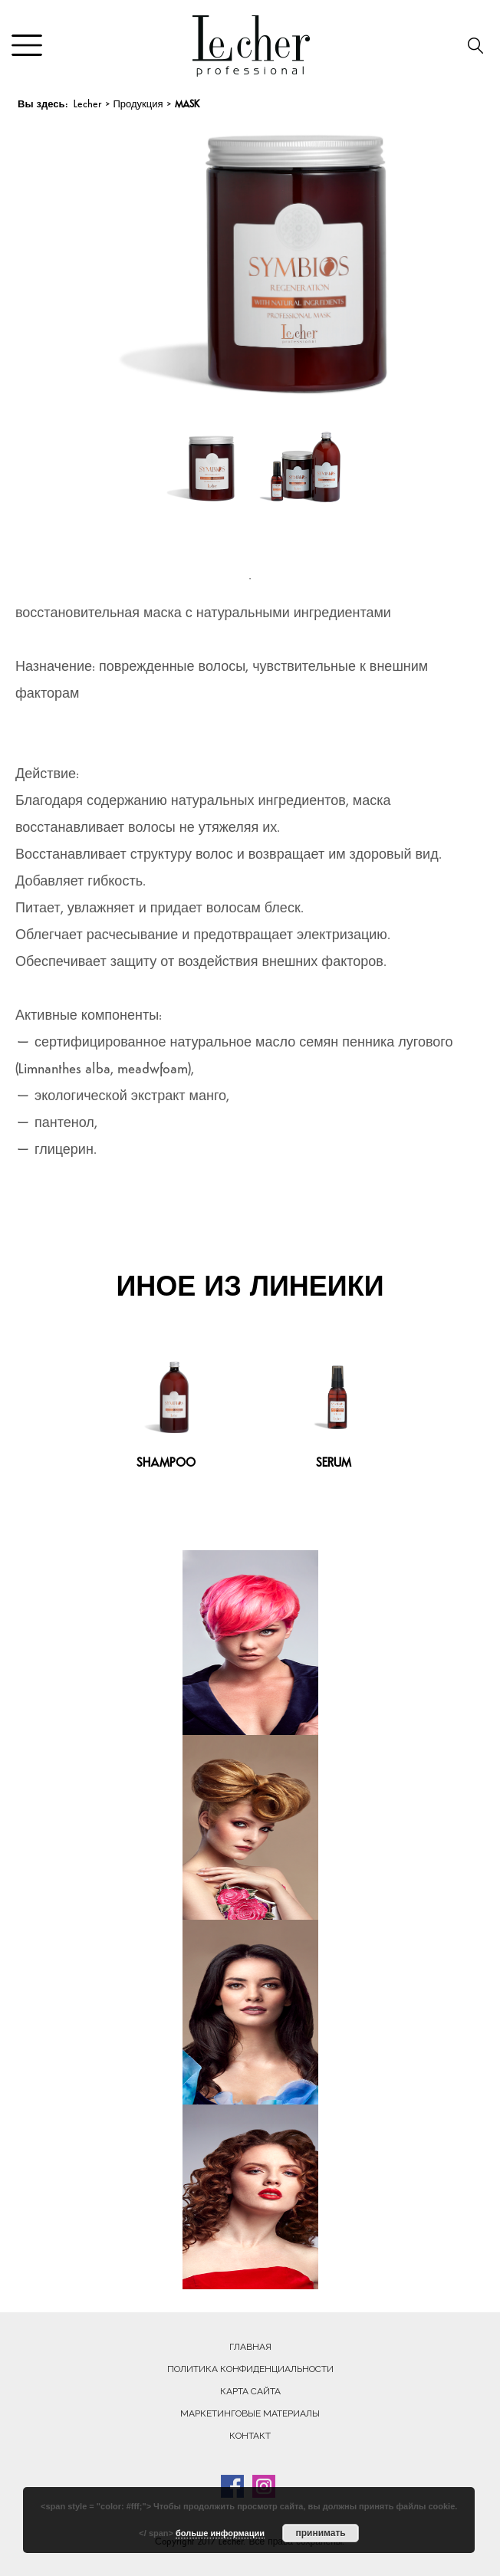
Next (411, 253)
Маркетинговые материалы (250, 2413)
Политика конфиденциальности (250, 2369)
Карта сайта (250, 2391)
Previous (103, 253)
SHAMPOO (166, 1463)
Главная (250, 2346)
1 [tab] (250, 578)
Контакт (250, 2435)
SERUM (333, 1463)
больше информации (220, 2533)
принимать (320, 2533)
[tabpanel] (200, 490)
